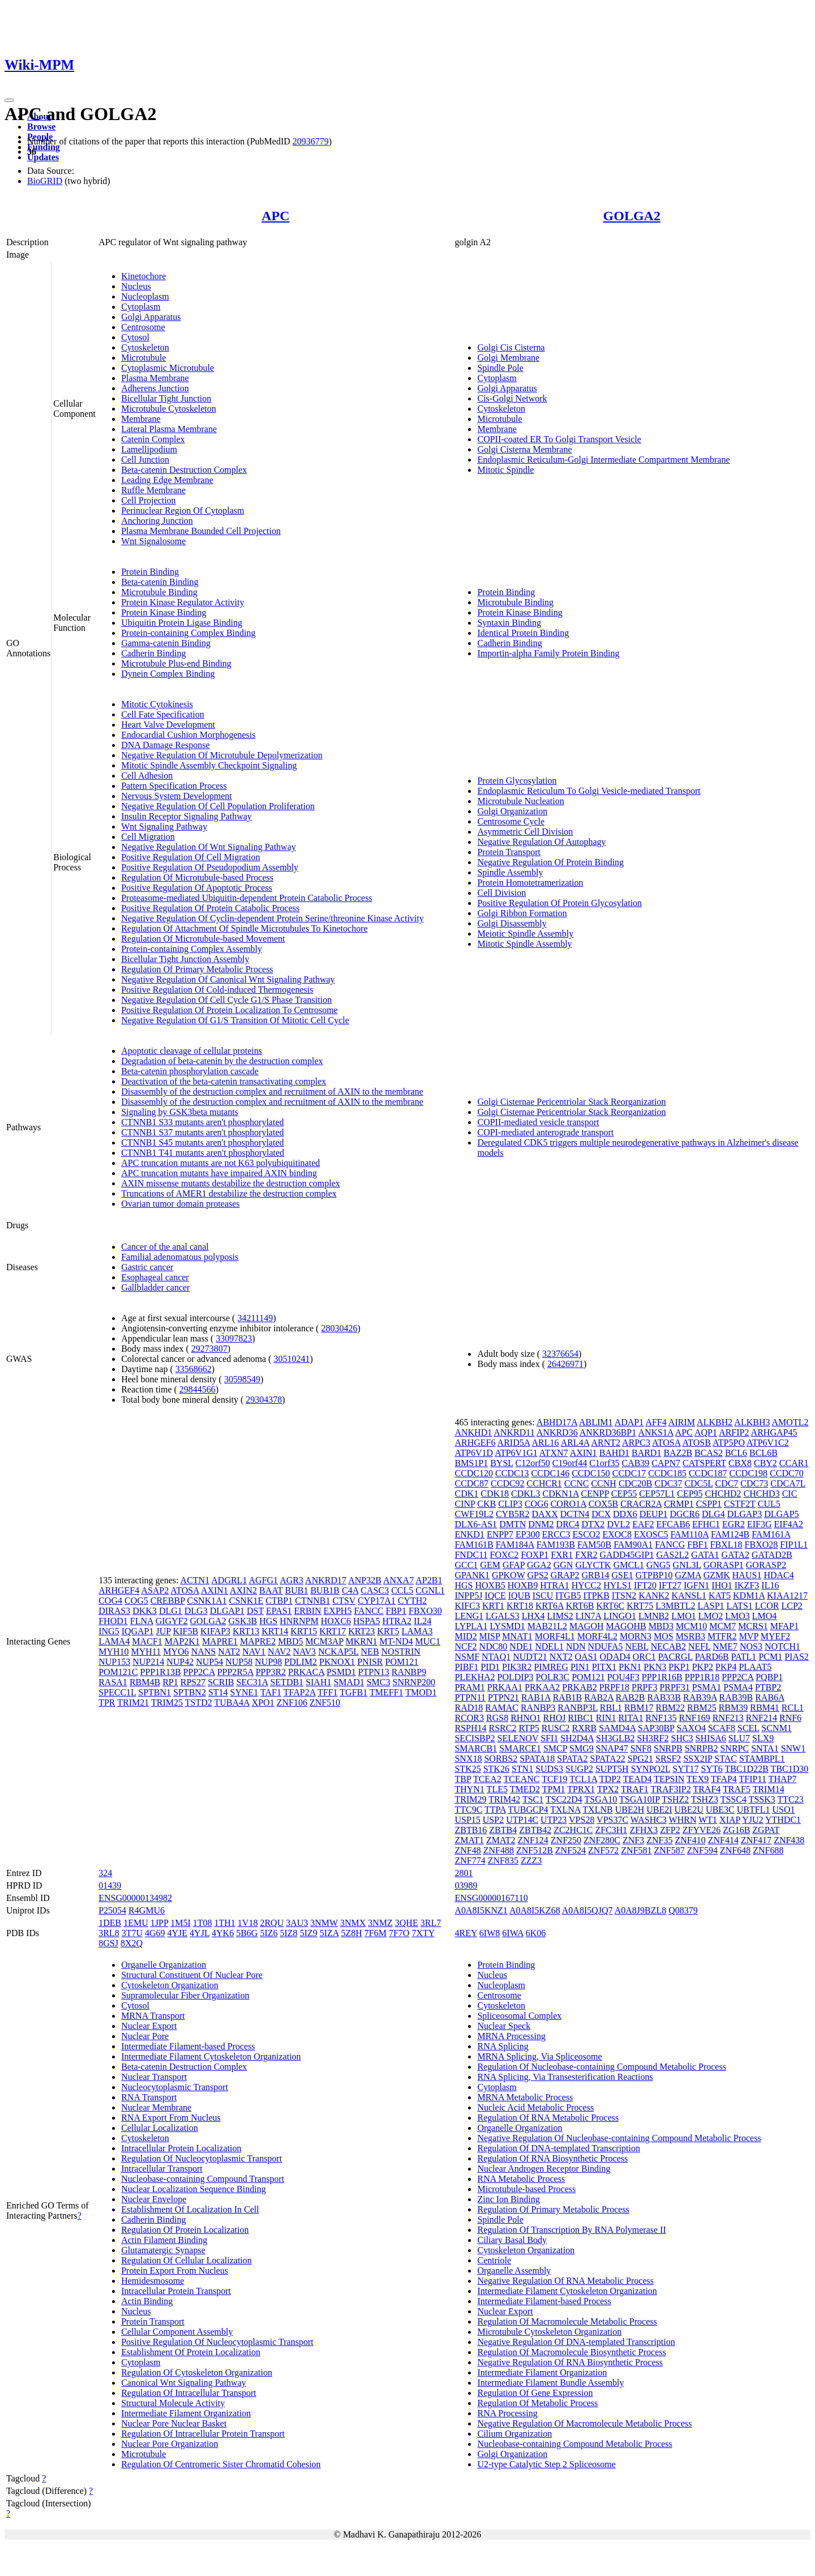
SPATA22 (607, 1758)
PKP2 (702, 1667)
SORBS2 (500, 1758)
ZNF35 (659, 1840)
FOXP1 (534, 1555)
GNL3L (687, 1565)
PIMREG (551, 1667)
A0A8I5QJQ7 (587, 1910)
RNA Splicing (502, 2046)
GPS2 (537, 1575)
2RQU (272, 1923)
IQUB (519, 1595)
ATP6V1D (473, 1453)
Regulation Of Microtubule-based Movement (203, 938)
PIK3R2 (516, 1667)
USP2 (493, 1820)
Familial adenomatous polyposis (179, 1257)
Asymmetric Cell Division (525, 831)
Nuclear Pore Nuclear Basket (173, 2423)
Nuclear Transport (154, 2077)
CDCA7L (787, 1483)
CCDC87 (471, 1483)
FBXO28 (761, 1544)
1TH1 (225, 1923)
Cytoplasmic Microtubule (167, 368)
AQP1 (705, 1432)
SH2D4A (577, 1738)
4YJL (199, 1933)
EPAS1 (279, 1611)
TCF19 (554, 1779)
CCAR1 (794, 1463)
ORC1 (644, 1656)
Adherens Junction (155, 388)
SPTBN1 (154, 1692)
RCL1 (793, 1707)
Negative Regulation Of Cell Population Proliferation (218, 806)
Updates (43, 157)
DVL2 (618, 1524)
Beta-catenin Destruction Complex (184, 470)
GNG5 (658, 1565)
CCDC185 (667, 1473)
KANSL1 (689, 1595)
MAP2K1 (182, 1641)
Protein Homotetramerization (530, 882)
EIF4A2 (789, 1524)
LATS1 (740, 1605)
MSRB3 (690, 1636)
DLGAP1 (227, 1611)
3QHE (406, 1923)
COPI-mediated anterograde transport (545, 1132)
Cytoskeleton (145, 347)
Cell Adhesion (147, 775)
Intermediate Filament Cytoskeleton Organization (211, 2056)
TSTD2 (198, 1702)
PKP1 (678, 1667)
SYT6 (712, 1769)
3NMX (353, 1923)
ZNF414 (723, 1840)
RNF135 (660, 1718)
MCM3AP (325, 1641)
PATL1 (744, 1656)
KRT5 (388, 1631)
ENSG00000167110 (490, 1898)
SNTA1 (765, 1748)
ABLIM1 (596, 1422)
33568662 (193, 1369)
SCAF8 (721, 1728)
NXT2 (561, 1656)
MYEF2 (775, 1636)
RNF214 (761, 1718)
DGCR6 (685, 1514)
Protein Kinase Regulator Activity (182, 602)
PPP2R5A (235, 1672)
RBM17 (639, 1707)
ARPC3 (636, 1442)
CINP (464, 1504)
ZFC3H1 (611, 1830)
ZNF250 (566, 1840)
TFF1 (328, 1692)
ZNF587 (669, 1850)
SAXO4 (691, 1728)
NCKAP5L (338, 1651)
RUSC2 (556, 1728)
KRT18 (520, 1605)
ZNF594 (702, 1850)
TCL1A (583, 1779)
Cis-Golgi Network (512, 398)
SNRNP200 (413, 1682)
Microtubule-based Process (526, 2189)
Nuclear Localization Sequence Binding (193, 2189)
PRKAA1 (504, 1687)
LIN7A (588, 1616)
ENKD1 (469, 1534)
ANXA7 (398, 1580)
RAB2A (599, 1697)
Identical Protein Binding (523, 633)
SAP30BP (656, 1728)
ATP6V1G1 (516, 1453)
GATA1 (705, 1555)
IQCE (494, 1595)
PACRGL (675, 1656)
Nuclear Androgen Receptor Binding (543, 2168)
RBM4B (145, 1682)
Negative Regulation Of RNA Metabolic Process (565, 2280)
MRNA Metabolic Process (525, 2097)
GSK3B (243, 1621)
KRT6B (580, 1605)
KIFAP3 (215, 1631)
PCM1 (770, 1656)
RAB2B (630, 1697)
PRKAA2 (542, 1687)
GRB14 (596, 1575)
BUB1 (296, 1590)
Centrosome (143, 327)
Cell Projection (148, 500)
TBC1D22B (746, 1769)
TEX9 (698, 1779)
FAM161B (473, 1544)
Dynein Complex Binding (168, 673)
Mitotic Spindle (505, 470)
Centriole (494, 2260)
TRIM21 (133, 1702)
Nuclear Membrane (156, 2107)
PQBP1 (769, 1677)
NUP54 (209, 1662)
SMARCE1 (520, 1748)
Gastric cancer (147, 1267)
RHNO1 (526, 1718)
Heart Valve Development (168, 724)
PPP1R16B (662, 1677)
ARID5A (513, 1442)
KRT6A (549, 1605)
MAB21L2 (547, 1626)
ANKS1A (655, 1432)
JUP (163, 1631)
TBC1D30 (790, 1769)
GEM (490, 1565)
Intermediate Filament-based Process (188, 2046)
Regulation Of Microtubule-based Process (197, 877)
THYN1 (469, 1789)
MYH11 (146, 1651)
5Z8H (351, 1933)
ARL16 (545, 1442)
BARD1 (646, 1453)
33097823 (234, 1338)
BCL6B (763, 1453)
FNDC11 (470, 1555)
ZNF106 (292, 1702)
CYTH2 (412, 1600)
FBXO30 (425, 1611)
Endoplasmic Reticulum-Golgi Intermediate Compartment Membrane (603, 459)
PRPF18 (614, 1687)
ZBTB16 (470, 1830)
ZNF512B (534, 1850)
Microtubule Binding (159, 592)
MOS (664, 1636)
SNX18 (468, 1758)
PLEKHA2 (474, 1677)
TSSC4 (733, 1799)
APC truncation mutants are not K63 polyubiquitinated (220, 1163)
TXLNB (597, 1809)
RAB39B (736, 1697)
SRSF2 (668, 1758)
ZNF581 (636, 1850)
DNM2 (541, 1524)
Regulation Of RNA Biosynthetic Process (552, 2158)
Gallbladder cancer (155, 1287)
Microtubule (143, 357)
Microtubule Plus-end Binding (176, 663)
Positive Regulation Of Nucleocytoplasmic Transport (217, 2342)
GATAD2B (772, 1555)
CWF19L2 (473, 1514)
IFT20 (645, 1585)
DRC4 (568, 1524)
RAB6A (769, 1697)
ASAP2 (155, 1590)
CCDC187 (708, 1473)
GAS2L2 (672, 1555)
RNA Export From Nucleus (171, 2117)
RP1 (170, 1682)
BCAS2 (708, 1453)
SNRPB (668, 1748)
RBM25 (702, 1707)
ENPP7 (500, 1534)
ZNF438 (789, 1840)
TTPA (495, 1809)
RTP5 (528, 1728)
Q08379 (683, 1910)
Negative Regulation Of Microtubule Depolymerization (221, 755)
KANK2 (653, 1595)
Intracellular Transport (162, 2168)
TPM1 (553, 1789)
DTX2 (592, 1524)
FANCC (368, 1611)
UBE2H (630, 1809)
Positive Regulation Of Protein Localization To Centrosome (229, 1010)
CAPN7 (665, 1463)
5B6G (247, 1933)
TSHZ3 (704, 1799)
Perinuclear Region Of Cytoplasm (182, 510)
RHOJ (554, 1718)
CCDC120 (473, 1473)
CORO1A (568, 1504)
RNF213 (728, 1718)
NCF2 (465, 1646)
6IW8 (489, 1933)
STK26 (496, 1769)
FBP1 (396, 1611)
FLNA (141, 1621)
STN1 (522, 1769)
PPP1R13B (160, 1672)
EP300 (528, 1534)
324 (105, 1873)
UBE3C (720, 1809)
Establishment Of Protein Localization (190, 2352)
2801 (463, 1873)
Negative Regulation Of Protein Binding (550, 862)
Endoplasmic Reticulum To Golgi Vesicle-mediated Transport (588, 791)
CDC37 (668, 1483)
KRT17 (332, 1631)
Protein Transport (509, 852)
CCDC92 (508, 1483)
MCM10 (691, 1626)
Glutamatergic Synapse (163, 2250)
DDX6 (625, 1514)
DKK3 (144, 1611)
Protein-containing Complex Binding (188, 633)
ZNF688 (768, 1850)
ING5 (108, 1631)
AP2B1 (428, 1580)
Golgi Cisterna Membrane (524, 449)
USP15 (467, 1820)
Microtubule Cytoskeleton (168, 408)
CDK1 (466, 1493)
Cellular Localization (159, 2128)
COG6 (536, 1504)
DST (255, 1611)
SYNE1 (244, 1692)
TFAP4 (724, 1779)
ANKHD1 (473, 1432)
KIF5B (185, 1631)
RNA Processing (507, 2413)
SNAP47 (612, 1748)
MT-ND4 (396, 1641)
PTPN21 (503, 1697)
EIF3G (759, 1524)
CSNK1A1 (207, 1600)
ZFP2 (670, 1830)
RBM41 (764, 1707)
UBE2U (689, 1809)
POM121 (402, 1662)
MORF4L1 (555, 1636)
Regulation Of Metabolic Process (537, 2403)
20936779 (311, 141)
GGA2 (539, 1565)
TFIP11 (752, 1779)
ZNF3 (633, 1840)
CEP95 (689, 1493)
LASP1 (710, 1605)
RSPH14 (470, 1728)
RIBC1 (581, 1718)
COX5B (603, 1504)
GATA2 (735, 1555)
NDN (576, 1646)
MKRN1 (362, 1641)
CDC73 (754, 1483)
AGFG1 (263, 1580)
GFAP (514, 1565)
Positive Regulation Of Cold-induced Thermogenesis (217, 989)
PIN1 (580, 1667)
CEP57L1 (657, 1493)
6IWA (512, 1933)
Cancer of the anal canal (165, 1246)
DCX (601, 1514)
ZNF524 (570, 1850)
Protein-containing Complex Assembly (191, 949)
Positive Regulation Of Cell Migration (190, 857)
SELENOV (518, 1738)
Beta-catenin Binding (159, 582)
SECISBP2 (474, 1738)
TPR (106, 1702)
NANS (203, 1651)
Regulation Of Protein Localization (184, 2230)
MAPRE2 (258, 1641)
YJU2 (752, 1820)
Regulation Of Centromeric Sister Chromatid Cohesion (220, 2464)
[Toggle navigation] (9, 100)
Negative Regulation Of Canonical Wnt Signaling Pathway (227, 979)
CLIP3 (510, 1504)
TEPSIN (669, 1779)
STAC (725, 1758)
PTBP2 (768, 1687)
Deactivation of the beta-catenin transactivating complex (223, 1081)
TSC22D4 (564, 1799)
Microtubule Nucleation (520, 801)
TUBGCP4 (528, 1809)
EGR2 (733, 1524)
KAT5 (720, 1595)
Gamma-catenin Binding (166, 643)
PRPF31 (674, 1687)
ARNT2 (605, 1442)
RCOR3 (469, 1718)
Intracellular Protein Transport (176, 2291)
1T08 (202, 1923)
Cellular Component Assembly (177, 2331)
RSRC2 (502, 1728)
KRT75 (640, 1605)
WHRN (683, 1820)
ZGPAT (765, 1830)
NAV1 (253, 1651)
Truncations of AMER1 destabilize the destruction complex (229, 1193)
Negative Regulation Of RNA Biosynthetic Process (570, 2362)
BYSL (501, 1463)
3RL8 (108, 1933)
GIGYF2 (172, 1621)
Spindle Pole (500, 368)
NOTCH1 (782, 1646)
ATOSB (697, 1442)
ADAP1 (629, 1422)
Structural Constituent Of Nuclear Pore (192, 1975)
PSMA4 (738, 1687)
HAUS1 (747, 1575)
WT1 (707, 1820)
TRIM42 (504, 1799)
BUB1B (325, 1590)
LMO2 (710, 1616)
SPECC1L (117, 1692)
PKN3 (655, 1667)
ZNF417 (756, 1840)
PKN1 (630, 1667)
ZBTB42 (535, 1830)
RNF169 (694, 1718)
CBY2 (765, 1463)
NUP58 (238, 1662)
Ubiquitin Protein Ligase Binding (181, 622)
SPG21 (640, 1758)
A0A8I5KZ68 (534, 1910)
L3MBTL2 (675, 1605)
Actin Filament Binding (164, 2240)
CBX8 (740, 1463)
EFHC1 (706, 1524)
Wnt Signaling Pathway (164, 826)
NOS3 (751, 1646)
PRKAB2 (579, 1687)
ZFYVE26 (702, 1830)
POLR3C (553, 1677)
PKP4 (725, 1667)
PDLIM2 (300, 1662)
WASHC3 (648, 1820)
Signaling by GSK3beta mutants (179, 1112)
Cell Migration (148, 836)
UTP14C (522, 1820)
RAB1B (567, 1697)
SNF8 (640, 1748)
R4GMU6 (146, 1910)
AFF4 (655, 1422)
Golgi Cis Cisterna (510, 347)
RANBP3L (577, 1707)
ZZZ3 (531, 1860)
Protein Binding (150, 571)
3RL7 (431, 1923)
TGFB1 (353, 1692)
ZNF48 (467, 1850)
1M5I (180, 1923)
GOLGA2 (631, 215)
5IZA (329, 1933)
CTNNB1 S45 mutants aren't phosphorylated (202, 1142)
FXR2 (586, 1555)
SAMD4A (617, 1728)
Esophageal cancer (154, 1277)
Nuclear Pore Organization (169, 2444)
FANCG (670, 1544)
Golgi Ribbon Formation (522, 913)
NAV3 (304, 1651)
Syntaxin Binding (509, 622)
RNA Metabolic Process (521, 2179)
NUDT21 (530, 1656)
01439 (109, 1885)
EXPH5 (338, 1611)
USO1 (783, 1809)
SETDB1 (286, 1682)
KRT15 (303, 1631)
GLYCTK (593, 1565)
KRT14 (274, 1631)
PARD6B (712, 1656)
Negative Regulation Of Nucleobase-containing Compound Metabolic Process (619, 2138)
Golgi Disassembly (511, 923)
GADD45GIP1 (626, 1555)
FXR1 (562, 1555)
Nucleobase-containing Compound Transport (202, 2179)
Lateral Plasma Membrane (169, 429)
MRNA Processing (511, 2036)
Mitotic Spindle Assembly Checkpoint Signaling (209, 765)
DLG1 (170, 1611)
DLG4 (713, 1514)
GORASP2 (766, 1565)
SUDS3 (549, 1769)
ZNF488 (498, 1850)
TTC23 (790, 1799)
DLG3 (196, 1611)
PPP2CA (199, 1672)
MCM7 (722, 1626)
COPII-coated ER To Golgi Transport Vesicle (559, 439)
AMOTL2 (790, 1422)
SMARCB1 (475, 1748)
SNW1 (793, 1748)
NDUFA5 (605, 1646)
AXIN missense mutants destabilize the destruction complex (230, 1183)
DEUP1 (654, 1514)
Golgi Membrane (508, 357)
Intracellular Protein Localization (181, 2148)
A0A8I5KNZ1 (480, 1910)
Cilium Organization (514, 2433)
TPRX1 (581, 1789)
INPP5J (468, 1595)
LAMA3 (416, 1631)
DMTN (512, 1524)
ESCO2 (586, 1534)
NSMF (466, 1656)
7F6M (375, 1933)
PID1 (490, 1667)
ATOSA (184, 1590)
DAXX (544, 1514)
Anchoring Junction (157, 521)
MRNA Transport (153, 2015)
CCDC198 (749, 1473)
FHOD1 (113, 1621)
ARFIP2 (734, 1432)
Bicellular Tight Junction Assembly (185, 959)
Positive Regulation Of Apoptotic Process (196, 887)
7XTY (422, 1933)
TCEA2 (487, 1779)
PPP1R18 (702, 1677)
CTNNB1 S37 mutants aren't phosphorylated (202, 1132)
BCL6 (736, 1453)
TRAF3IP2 (671, 1789)
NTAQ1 (496, 1656)
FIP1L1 (794, 1544)
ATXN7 (553, 1453)
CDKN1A (561, 1493)
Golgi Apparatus (151, 317)
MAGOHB (626, 1626)
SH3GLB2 (615, 1738)
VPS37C (612, 1820)
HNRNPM (299, 1621)
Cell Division (501, 893)
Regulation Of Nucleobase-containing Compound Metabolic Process (601, 2066)
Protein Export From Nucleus (174, 2270)
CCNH (603, 1483)
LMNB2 (653, 1616)
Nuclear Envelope (153, 2199)
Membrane (140, 419)
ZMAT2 (501, 1840)
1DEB (109, 1923)
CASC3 (375, 1590)
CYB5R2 (513, 1514)
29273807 (209, 1348)
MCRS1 (752, 1626)
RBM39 (733, 1707)
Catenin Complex (153, 439)
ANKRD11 (514, 1432)
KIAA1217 (787, 1595)
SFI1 (549, 1738)
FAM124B (730, 1534)
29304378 (264, 1399)
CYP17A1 (377, 1600)
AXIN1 (214, 1590)
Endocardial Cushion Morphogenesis (188, 735)
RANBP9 (409, 1672)
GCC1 (466, 1565)
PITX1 (604, 1667)
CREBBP (168, 1600)
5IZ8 (289, 1933)
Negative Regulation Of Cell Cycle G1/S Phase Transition (226, 1000)
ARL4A (575, 1442)
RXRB (584, 1728)
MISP (489, 1636)
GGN (563, 1565)
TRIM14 (768, 1789)
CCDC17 (629, 1473)
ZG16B (736, 1830)
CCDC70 (787, 1473)
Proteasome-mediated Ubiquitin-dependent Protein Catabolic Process (246, 898)
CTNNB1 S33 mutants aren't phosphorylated (202, 1122)
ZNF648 (735, 1850)
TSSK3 (762, 1799)
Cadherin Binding (153, 653)
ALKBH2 (714, 1422)
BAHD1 (614, 1453)
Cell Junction (145, 459)
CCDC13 (512, 1473)
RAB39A (700, 1697)
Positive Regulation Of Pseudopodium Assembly (209, 867)
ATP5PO (729, 1442)
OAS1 (586, 1656)
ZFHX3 (643, 1830)
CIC (789, 1493)
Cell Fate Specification (162, 714)
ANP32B (364, 1580)
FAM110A (689, 1534)
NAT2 (229, 1651)
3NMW (324, 1923)
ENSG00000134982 (135, 1898)
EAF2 (643, 1524)
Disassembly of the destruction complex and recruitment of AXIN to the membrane (272, 1091)
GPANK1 (472, 1575)
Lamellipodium (149, 449)
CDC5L (698, 1483)
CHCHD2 (723, 1493)
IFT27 (670, 1585)
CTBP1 (279, 1600)
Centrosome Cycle (510, 821)
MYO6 (175, 1651)
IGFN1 (696, 1585)
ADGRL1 (229, 1580)
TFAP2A (300, 1692)
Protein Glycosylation (516, 780)
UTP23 (554, 1820)
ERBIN (307, 1611)
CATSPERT (704, 1463)
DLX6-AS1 (475, 1524)
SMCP (555, 1748)
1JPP (159, 1923)
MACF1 (147, 1641)
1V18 (248, 1923)
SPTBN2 (189, 1692)
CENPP (595, 1493)
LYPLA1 (470, 1626)
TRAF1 (635, 1789)
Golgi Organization (512, 811)
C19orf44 (569, 1463)
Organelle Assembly (514, 2270)
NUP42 (180, 1662)
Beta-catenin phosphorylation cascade (190, 1071)
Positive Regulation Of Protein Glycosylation (559, 903)
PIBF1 (466, 1667)
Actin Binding (147, 2301)
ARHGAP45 (774, 1432)
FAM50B (594, 1544)
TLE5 (497, 1789)
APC (275, 215)
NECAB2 (668, 1646)
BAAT (271, 1590)
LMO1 (683, 1616)
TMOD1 (420, 1692)
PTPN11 (470, 1697)
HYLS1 (617, 1585)
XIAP (729, 1820)
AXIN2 (243, 1590)
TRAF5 (736, 1789)
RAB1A (536, 1697)
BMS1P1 (471, 1463)
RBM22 (670, 1707)
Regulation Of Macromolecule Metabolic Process (567, 2321)
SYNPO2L (651, 1769)
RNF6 (790, 1718)
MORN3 (635, 1636)
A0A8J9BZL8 (641, 1910)
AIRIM (681, 1422)
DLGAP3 (744, 1514)
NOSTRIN (401, 1651)
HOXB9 (523, 1585)
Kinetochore (143, 276)
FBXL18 (726, 1544)
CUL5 (769, 1504)
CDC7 (726, 1483)
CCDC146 (550, 1473)
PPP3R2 (271, 1672)
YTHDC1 (783, 1820)
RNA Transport (149, 2097)
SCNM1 (777, 1728)
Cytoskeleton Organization (169, 1985)
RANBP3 (538, 1707)
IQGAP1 (138, 1631)
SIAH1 (318, 1682)
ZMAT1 (469, 1840)
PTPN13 (373, 1672)
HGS (268, 1621)
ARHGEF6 (474, 1442)
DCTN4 (575, 1514)
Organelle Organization (163, 1965)
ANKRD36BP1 (608, 1432)
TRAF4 (706, 1789)
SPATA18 (537, 1758)
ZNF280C (602, 1840)
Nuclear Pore (145, 2036)
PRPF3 (644, 1687)
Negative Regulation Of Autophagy (541, 842)
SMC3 (379, 1682)
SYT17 (685, 1769)
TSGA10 (601, 1799)
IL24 (422, 1621)
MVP (748, 1636)
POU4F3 (623, 1677)
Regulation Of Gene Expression (535, 2393)
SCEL (748, 1728)
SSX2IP (697, 1758)
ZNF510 (325, 1702)
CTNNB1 (312, 1600)
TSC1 (532, 1799)
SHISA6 (711, 1738)
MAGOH (586, 1626)
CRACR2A (641, 1504)
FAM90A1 (633, 1544)
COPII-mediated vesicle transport (538, 1122)
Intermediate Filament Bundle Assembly (550, 2382)
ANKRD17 (325, 1580)
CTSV (343, 1600)
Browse (41, 126)
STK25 (467, 1769)
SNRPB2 (701, 1748)
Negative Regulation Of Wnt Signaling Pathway (208, 847)
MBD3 (661, 1626)
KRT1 (493, 1605)
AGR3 (291, 1580)
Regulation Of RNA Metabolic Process (548, 2117)
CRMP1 (678, 1504)
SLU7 (739, 1738)
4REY (465, 1933)
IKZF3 (747, 1585)
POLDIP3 (515, 1677)
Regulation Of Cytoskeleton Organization (196, 2372)
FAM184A (515, 1544)
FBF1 (697, 1544)
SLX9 (763, 1738)
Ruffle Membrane (153, 490)
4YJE (178, 1933)
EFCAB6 (673, 1524)
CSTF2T (740, 1504)
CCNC (576, 1483)
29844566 (197, 1389)
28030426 (339, 1328)
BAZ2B (677, 1453)
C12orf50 (532, 1463)
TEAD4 (637, 1779)
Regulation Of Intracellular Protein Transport (203, 2433)
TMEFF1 (387, 1692)
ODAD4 (615, 1656)
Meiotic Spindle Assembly (525, 933)
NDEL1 (549, 1646)
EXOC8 (617, 1534)
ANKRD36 (557, 1432)
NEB (370, 1651)
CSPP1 (709, 1504)
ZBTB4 (503, 1830)
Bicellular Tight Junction (166, 398)
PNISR (370, 1662)
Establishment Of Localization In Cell (190, 2209)
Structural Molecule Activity (173, 2403)
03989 (465, 1885)
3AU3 (297, 1923)
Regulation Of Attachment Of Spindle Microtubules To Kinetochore (244, 928)
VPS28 (581, 1820)
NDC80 (493, 1646)
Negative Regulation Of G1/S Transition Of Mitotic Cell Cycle (235, 1020)
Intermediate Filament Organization (186, 2413)
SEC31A (252, 1682)
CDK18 (495, 1493)
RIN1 (606, 1718)
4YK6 (223, 1933)
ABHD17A (557, 1422)
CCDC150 (591, 1473)
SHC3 (682, 1738)
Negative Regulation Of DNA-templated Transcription (576, 2342)
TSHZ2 (675, 1799)
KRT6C (610, 1605)
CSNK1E (246, 1600)
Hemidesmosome (152, 2280)
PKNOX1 (337, 1662)
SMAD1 (348, 1682)
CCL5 (402, 1590)
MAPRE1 (220, 1641)
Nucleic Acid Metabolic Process (535, 2107)
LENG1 (468, 1616)
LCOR (767, 1605)
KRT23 (361, 1631)
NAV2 (279, 1651)
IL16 (770, 1585)
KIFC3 (466, 1605)
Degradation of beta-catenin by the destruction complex (222, 1061)
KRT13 (246, 1631)
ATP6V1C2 (768, 1442)
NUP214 (148, 1662)
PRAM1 (469, 1687)
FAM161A (771, 1534)
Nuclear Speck (503, 2026)
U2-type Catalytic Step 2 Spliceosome (546, 2464)
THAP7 (783, 1779)
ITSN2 (624, 1595)
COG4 (110, 1600)
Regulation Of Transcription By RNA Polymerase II (571, 2230)
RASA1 (112, 1682)
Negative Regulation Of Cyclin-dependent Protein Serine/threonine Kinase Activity (272, 918)
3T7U (132, 1933)
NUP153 (114, 1662)
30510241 (291, 1359)
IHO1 (721, 1585)
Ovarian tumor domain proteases (180, 1203)
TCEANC (521, 1779)
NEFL (699, 1646)
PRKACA (306, 1672)
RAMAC (501, 1707)
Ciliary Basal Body (512, 2240)
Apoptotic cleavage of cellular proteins (191, 1051)
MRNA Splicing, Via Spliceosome (539, 2056)
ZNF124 (533, 1840)
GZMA (688, 1575)
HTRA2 (397, 1621)
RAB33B (664, 1697)
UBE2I (659, 1809)
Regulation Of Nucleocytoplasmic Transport (201, 2158)
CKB (486, 1504)
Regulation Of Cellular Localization (186, 2260)
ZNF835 (503, 1860)
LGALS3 (503, 1616)
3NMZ (380, 1923)
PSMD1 (341, 1672)
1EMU (135, 1923)
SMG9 (581, 1748)
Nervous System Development (176, 796)
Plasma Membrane (155, 378)
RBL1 (611, 1707)
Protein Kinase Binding (163, 612)
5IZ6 (268, 1933)
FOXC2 (504, 1555)
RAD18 (468, 1707)
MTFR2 (722, 1636)
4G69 (155, 1933)
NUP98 (268, 1662)
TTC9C (468, 1809)
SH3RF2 (652, 1738)
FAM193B (556, 1544)
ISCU (543, 1595)
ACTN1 (195, 1580)
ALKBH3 (752, 1422)
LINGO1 (619, 1616)
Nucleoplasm (145, 296)
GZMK (717, 1575)
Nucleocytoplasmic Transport (174, 2087)
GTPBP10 (654, 1575)
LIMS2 (560, 1616)
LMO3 (737, 1616)
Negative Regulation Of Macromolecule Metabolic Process (584, 2423)
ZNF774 (469, 1860)
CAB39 (635, 1463)
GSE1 (622, 1575)
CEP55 (624, 1493)
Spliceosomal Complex (519, 2015)
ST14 (218, 1692)
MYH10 (113, 1651)
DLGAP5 (781, 1514)
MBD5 (290, 1641)
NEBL (637, 1646)
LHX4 (533, 1616)
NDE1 (521, 1646)
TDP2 (610, 1779)
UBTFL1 (753, 1809)
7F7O (399, 1933)
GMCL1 (629, 1565)
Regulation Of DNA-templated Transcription (558, 2148)
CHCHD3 (762, 1493)
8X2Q (132, 1943)
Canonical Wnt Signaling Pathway (183, 2382)
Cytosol (135, 337)
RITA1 (630, 1718)
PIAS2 (796, 1656)
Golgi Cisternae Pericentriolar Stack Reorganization (571, 1102)
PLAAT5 (755, 1667)
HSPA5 (366, 1621)
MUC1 (427, 1641)
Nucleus (136, 286)
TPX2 (608, 1789)
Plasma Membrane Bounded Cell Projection (201, 531)
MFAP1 (784, 1626)
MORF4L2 (597, 1636)
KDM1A (749, 1595)
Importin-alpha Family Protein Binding (548, 653)
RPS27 (193, 1682)
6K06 (536, 1933)
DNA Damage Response (165, 745)
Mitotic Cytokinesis (157, 704)
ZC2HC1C (573, 1830)
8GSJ (108, 1943)
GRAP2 (565, 1575)
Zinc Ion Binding (508, 2199)
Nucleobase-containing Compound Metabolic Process (574, 2444)
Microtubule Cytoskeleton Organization (549, 2331)
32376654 (560, 1354)
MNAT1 (517, 1636)
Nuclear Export (149, 2026)
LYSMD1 (507, 1626)
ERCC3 (556, 1534)
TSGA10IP (639, 1799)
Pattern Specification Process (174, 786)
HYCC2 (586, 1585)
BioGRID (44, 181)
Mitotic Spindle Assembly (524, 944)
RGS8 (497, 1718)
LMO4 (764, 1616)
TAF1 (270, 1692)
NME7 (725, 1646)
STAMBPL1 (762, 1758)
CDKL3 (526, 1493)
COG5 (136, 1600)
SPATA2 (572, 1758)
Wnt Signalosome (153, 541)
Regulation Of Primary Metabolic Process (197, 969)
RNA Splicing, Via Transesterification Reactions (565, 2077)
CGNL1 (430, 1590)
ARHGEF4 (118, 1590)
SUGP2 (579, 1769)
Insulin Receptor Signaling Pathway (186, 816)
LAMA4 (114, 1641)
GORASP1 (724, 1565)
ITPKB (597, 1595)
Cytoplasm (140, 306)
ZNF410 (690, 1840)
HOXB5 (490, 1585)
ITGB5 (568, 1595)
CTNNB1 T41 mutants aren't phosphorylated (202, 1152)
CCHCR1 (544, 1483)
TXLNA (565, 1809)
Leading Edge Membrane (167, 480)
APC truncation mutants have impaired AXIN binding (219, 1173)
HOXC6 (336, 1621)
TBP (462, 1779)
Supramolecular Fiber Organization (185, 1995)
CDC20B (636, 1483)
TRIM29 (470, 1799)
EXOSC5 (651, 1534)
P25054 (112, 1910)
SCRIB (221, 1682)
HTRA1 (554, 1585)
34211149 (255, 1318)
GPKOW (508, 1575)
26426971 (565, 1364)
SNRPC (734, 1748)
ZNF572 (603, 1850)
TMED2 (525, 1789)
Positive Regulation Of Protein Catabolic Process (210, 908)
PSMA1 (707, 1687)
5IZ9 (309, 1933)
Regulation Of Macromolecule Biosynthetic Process (571, 2352)
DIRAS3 (114, 1611)
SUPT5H (612, 1769)
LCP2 (791, 1605)
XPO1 (263, 1702)
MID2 (465, 1636)
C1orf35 (604, 1463)
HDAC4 (778, 1575)
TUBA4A (231, 1702)
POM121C (118, 1672)
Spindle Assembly (510, 872)
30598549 (242, 1379)
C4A (350, 1590)
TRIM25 (167, 1702)
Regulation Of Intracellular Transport (188, 2393)
